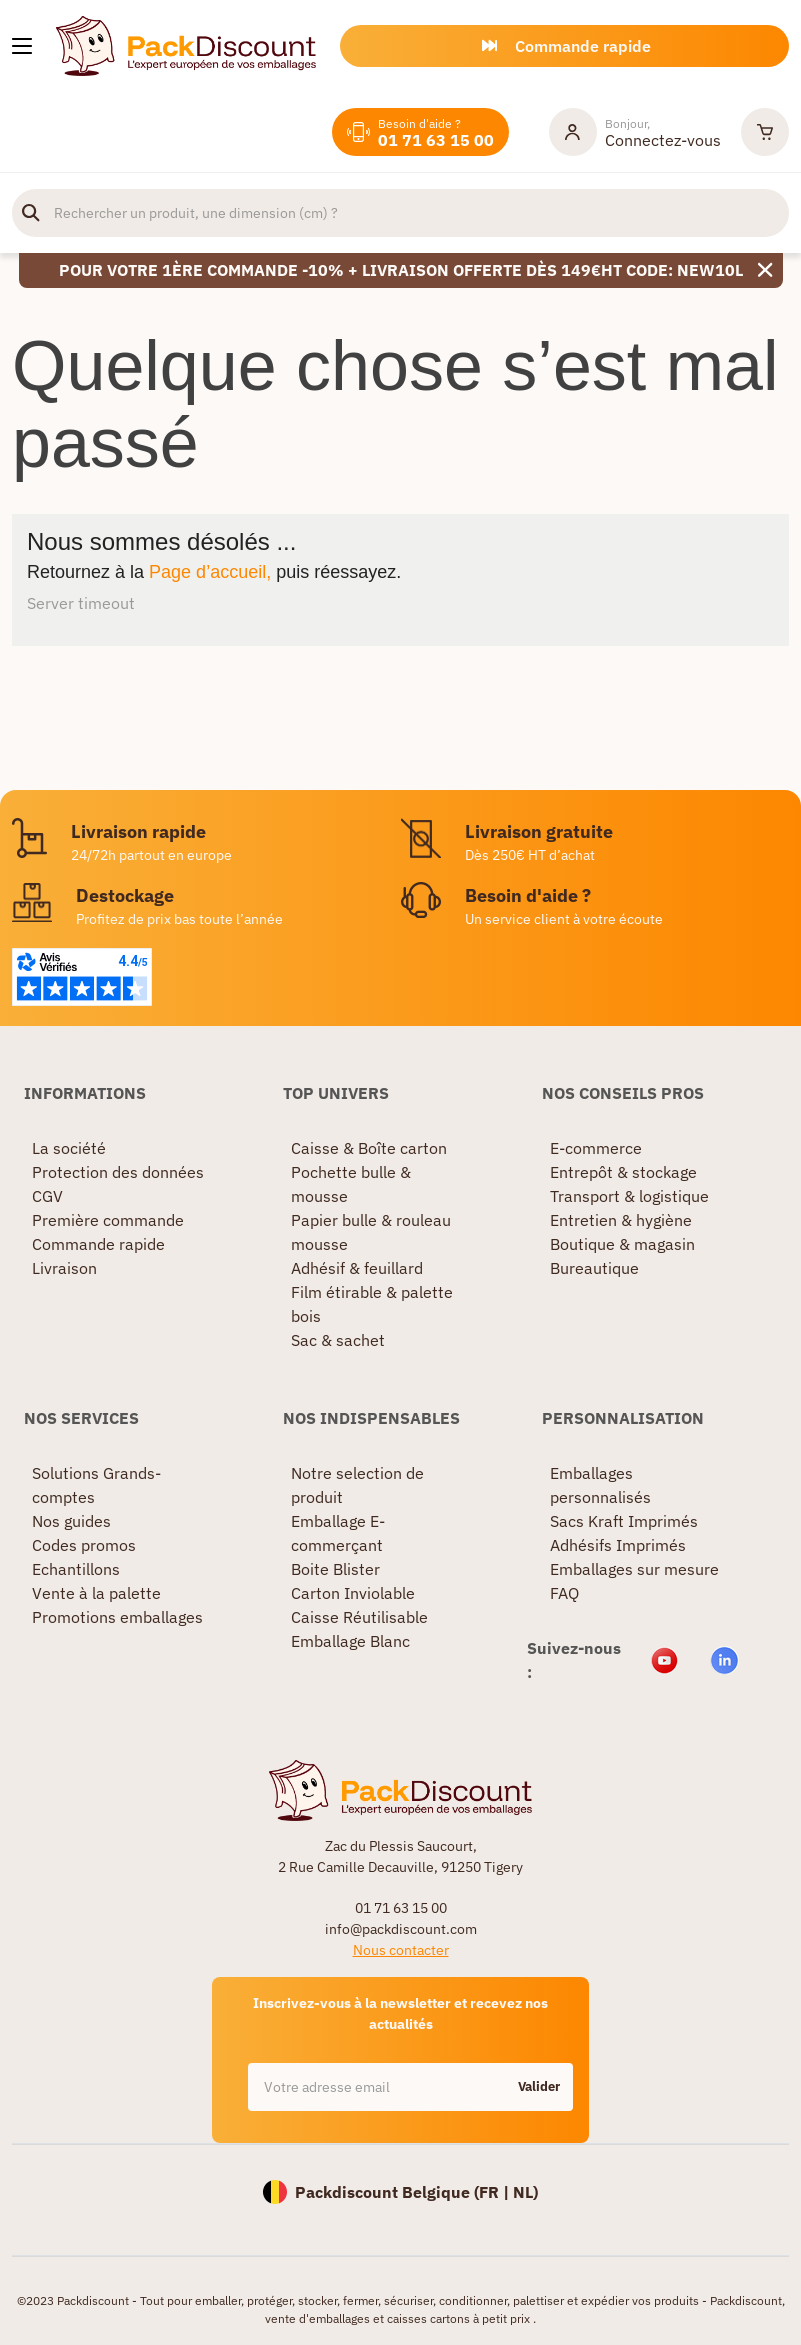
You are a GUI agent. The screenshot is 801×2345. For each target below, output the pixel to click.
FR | (496, 2192)
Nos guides (71, 1521)
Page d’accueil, (210, 572)
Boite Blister (335, 1569)
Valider (539, 2086)
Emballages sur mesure (634, 1569)
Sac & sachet (338, 1340)
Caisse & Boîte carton (369, 1148)
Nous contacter (401, 1950)
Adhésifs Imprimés (618, 1545)
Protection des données (118, 1172)
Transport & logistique (629, 1196)
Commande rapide (98, 1244)
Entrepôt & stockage (623, 1172)
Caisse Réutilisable (359, 1617)
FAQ (564, 1593)
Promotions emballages (117, 1617)
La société (69, 1148)
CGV (47, 1196)
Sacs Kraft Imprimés (624, 1521)
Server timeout (81, 603)
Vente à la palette (96, 1593)
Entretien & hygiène (621, 1220)
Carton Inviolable (353, 1593)
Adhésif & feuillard (357, 1268)
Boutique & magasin (622, 1244)
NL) (525, 2192)
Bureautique (594, 1268)
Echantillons (76, 1569)
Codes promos (84, 1545)
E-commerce (596, 1148)
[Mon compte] (635, 132)
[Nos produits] (22, 46)
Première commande (108, 1220)
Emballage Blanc (350, 1641)
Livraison (64, 1268)
